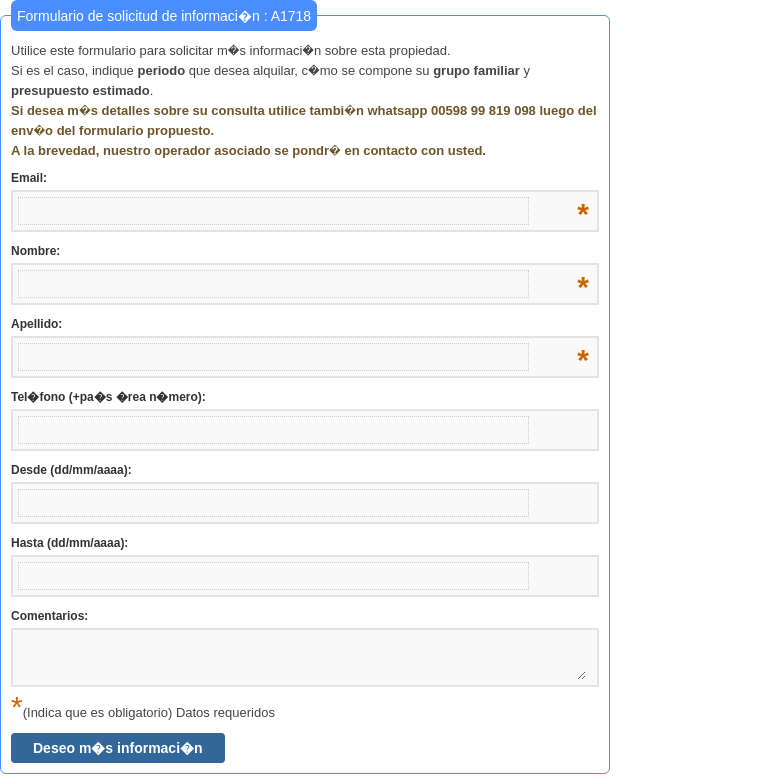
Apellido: (300, 325)
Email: (300, 179)
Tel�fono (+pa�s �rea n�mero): (108, 397)
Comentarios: (49, 616)
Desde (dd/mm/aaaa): (71, 470)
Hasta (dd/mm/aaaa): (69, 543)
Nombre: (300, 252)
